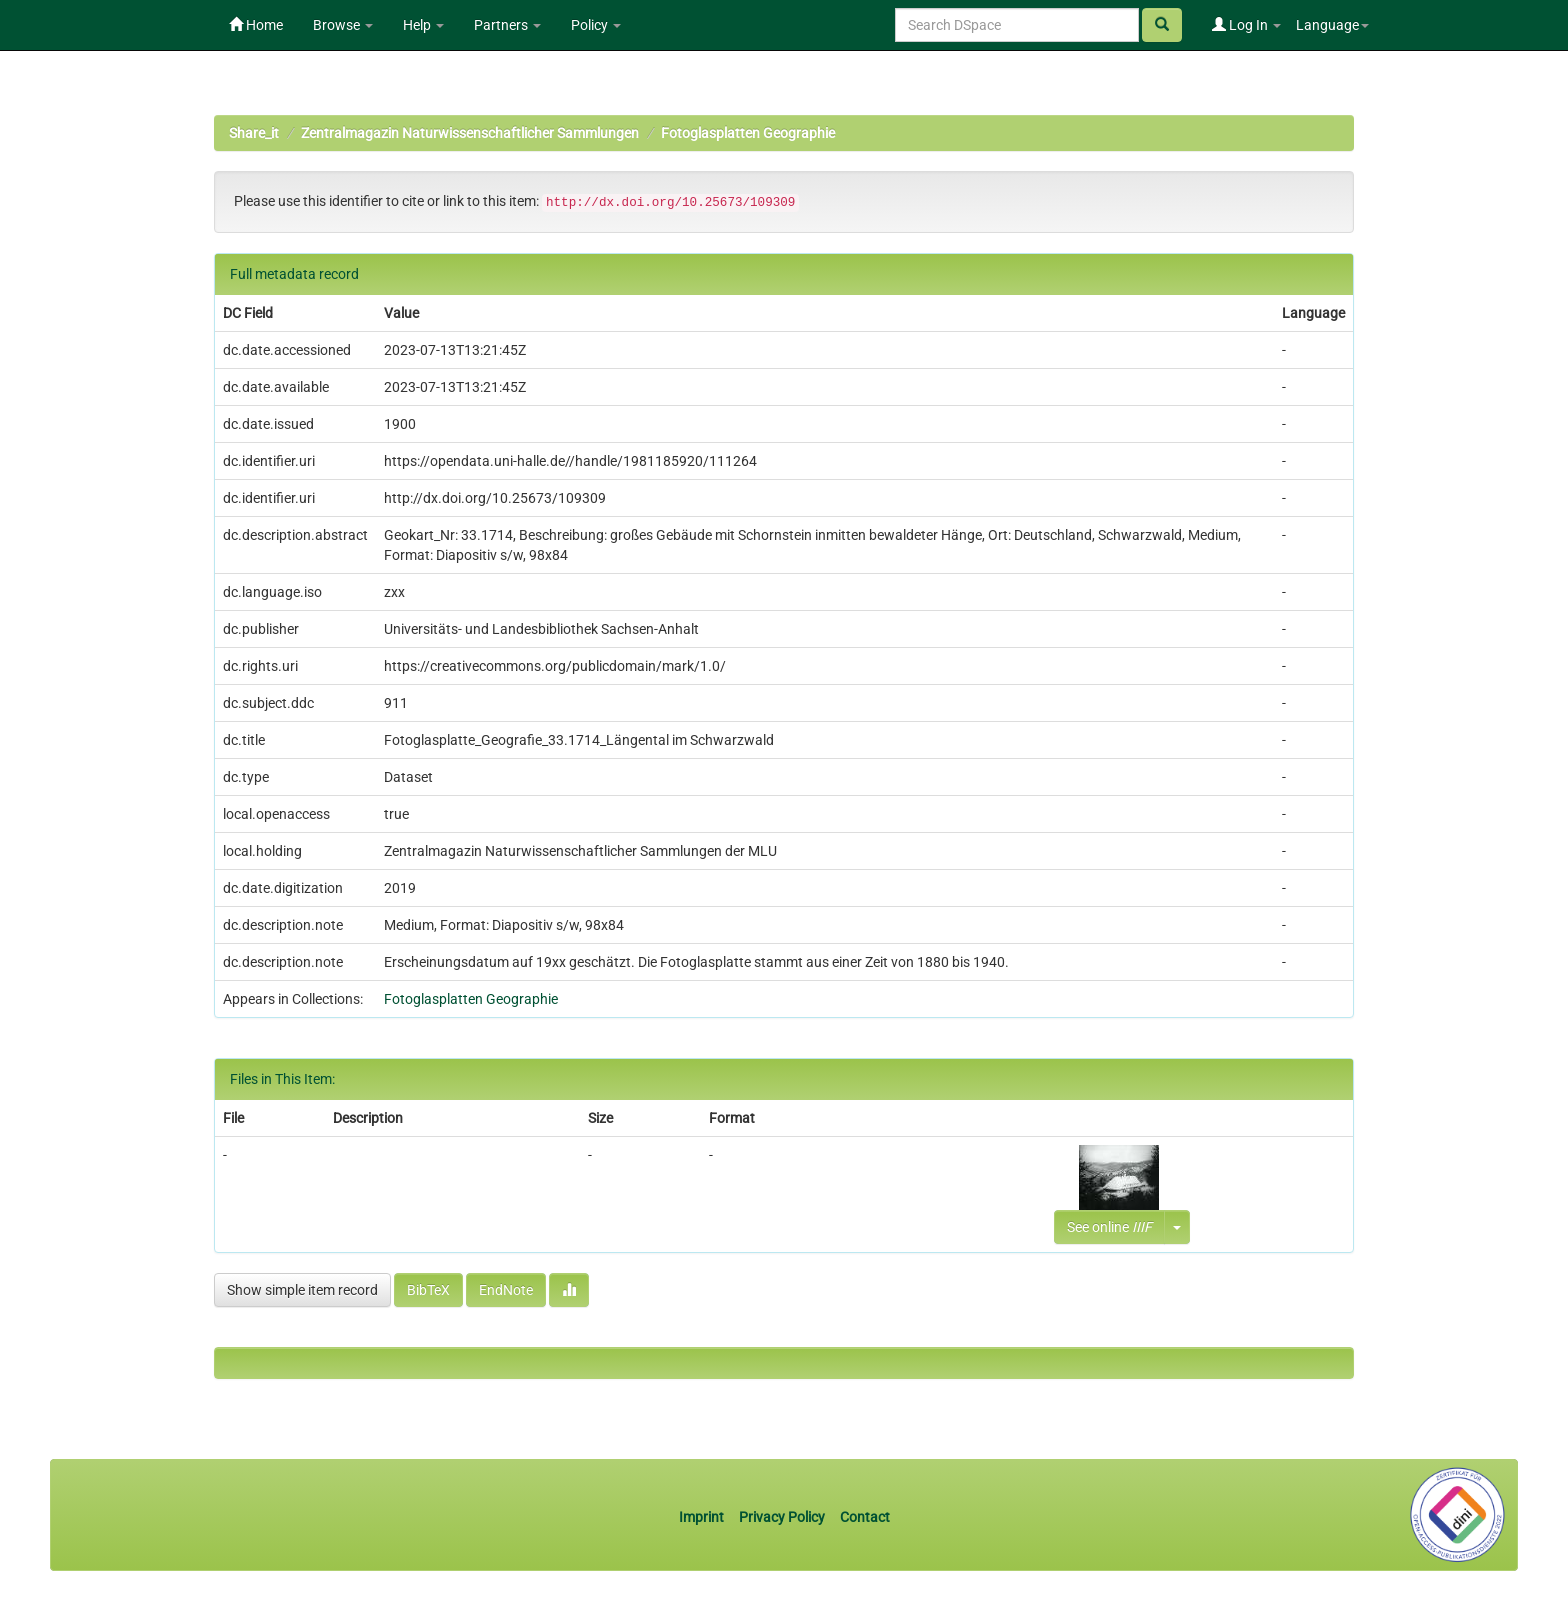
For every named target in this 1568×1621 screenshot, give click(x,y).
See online (1109, 1227)
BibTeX (428, 1290)
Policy (596, 25)
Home (256, 25)
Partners (507, 25)
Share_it (254, 133)
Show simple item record (302, 1290)
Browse (343, 25)
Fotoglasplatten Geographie (748, 133)
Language (1332, 25)
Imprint (703, 1517)
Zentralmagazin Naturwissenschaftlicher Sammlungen (470, 133)
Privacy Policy (782, 1517)
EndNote (506, 1290)
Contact (865, 1517)
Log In (1246, 25)
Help (423, 25)
